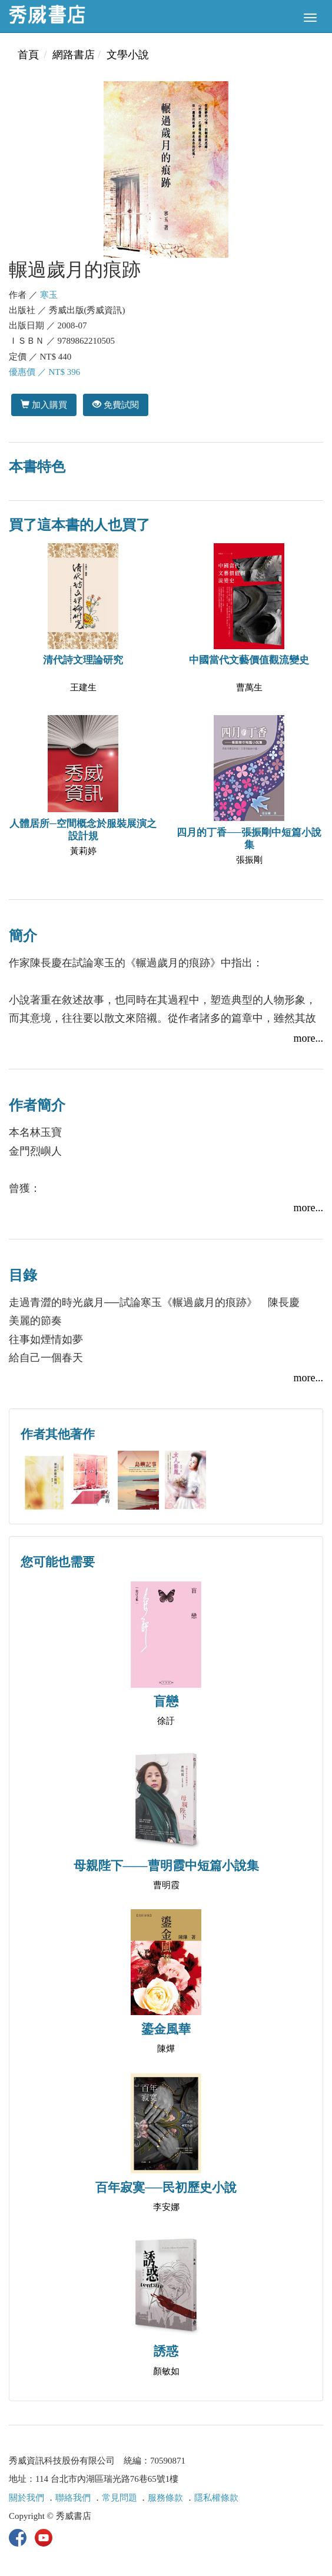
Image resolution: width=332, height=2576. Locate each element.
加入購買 (44, 405)
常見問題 (119, 2497)
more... (308, 1038)
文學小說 (128, 55)
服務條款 (165, 2497)
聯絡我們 (73, 2497)
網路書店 (73, 55)
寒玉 (49, 295)
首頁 (28, 55)
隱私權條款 (216, 2497)
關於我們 (26, 2497)
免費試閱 (115, 405)
